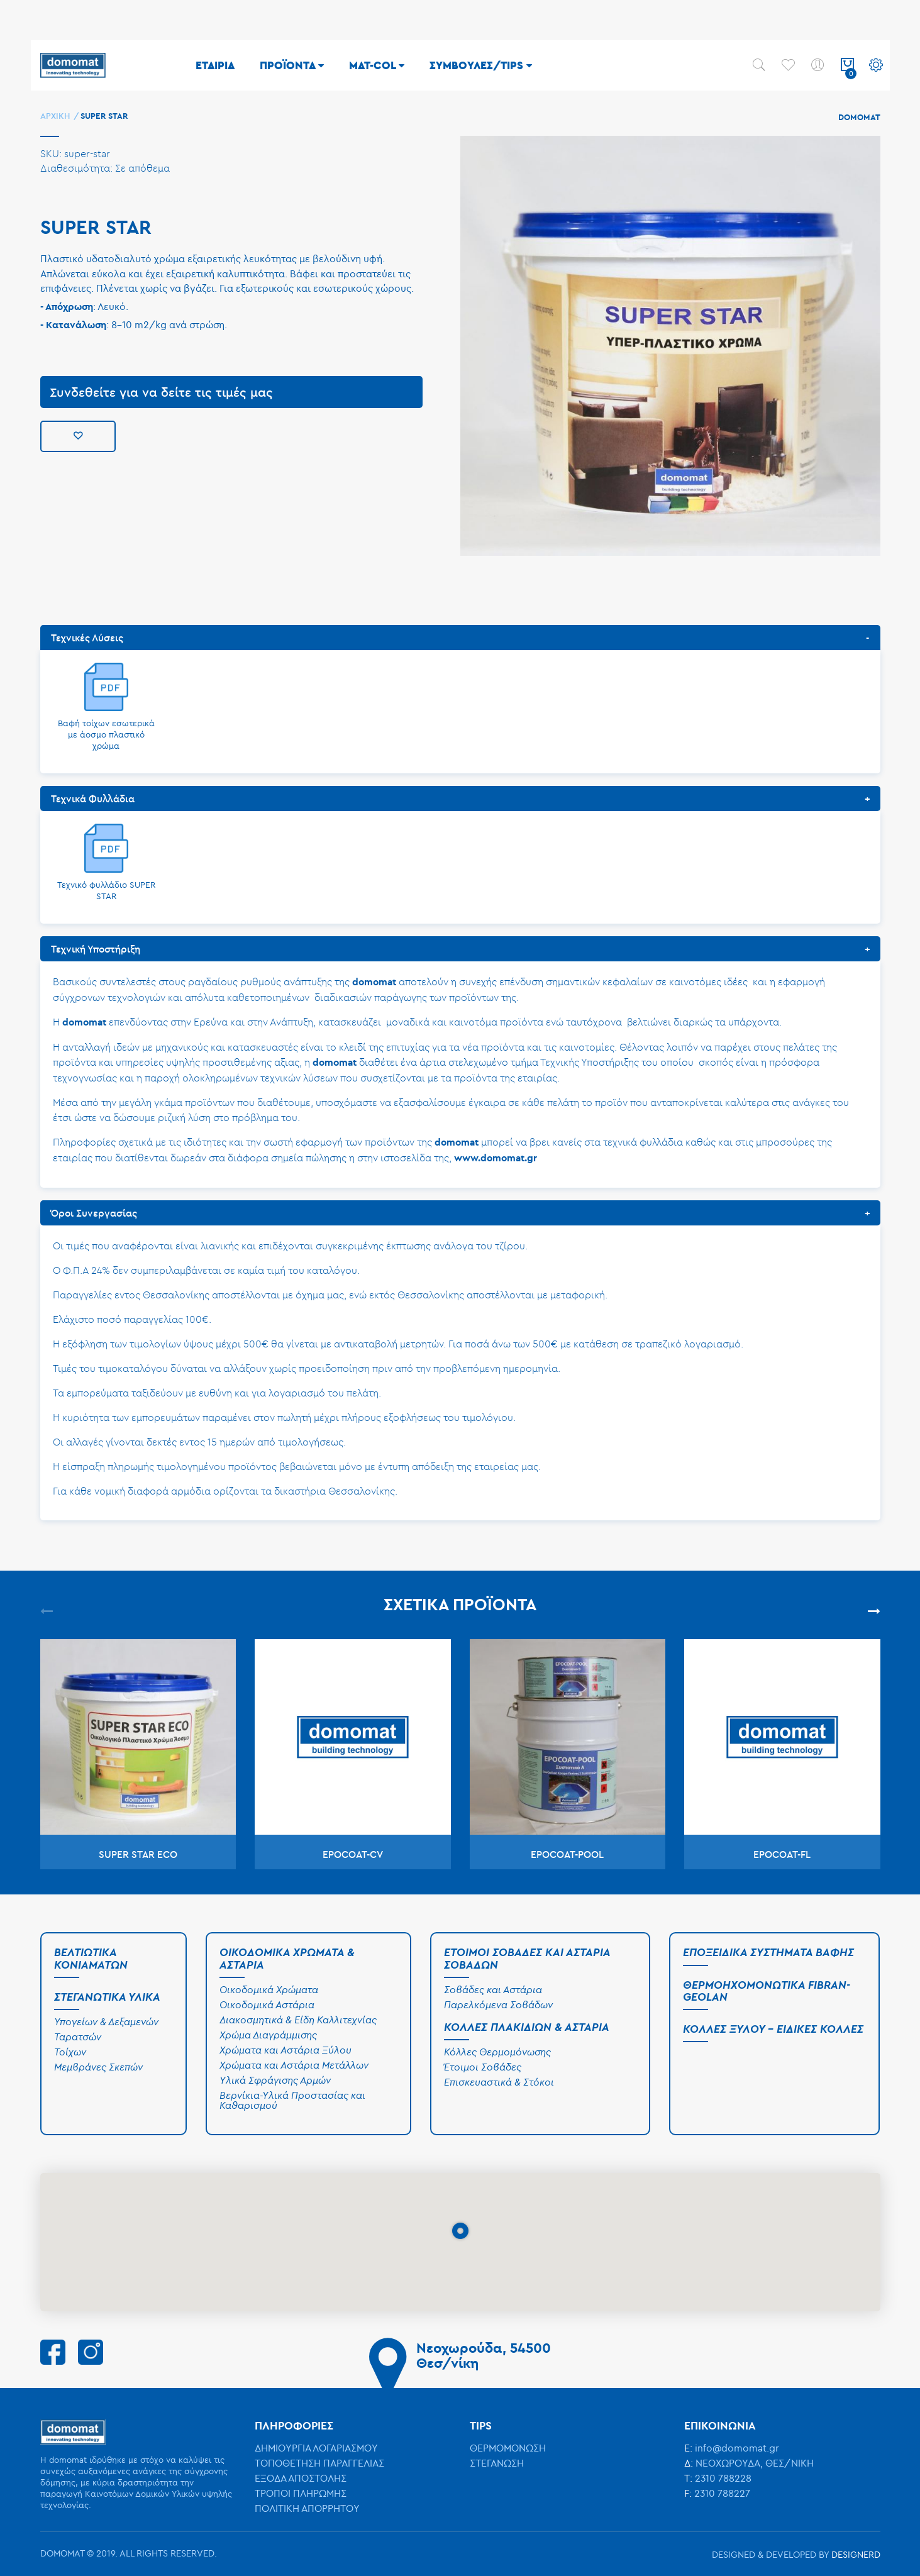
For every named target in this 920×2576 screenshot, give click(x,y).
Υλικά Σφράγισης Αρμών (275, 2080)
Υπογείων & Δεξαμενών (106, 2021)
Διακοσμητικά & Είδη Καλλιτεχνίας (298, 2019)
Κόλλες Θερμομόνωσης (497, 2051)
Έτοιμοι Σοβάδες (482, 2066)
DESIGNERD (855, 2554)
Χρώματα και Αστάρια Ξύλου (285, 2049)
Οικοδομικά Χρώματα (268, 1989)
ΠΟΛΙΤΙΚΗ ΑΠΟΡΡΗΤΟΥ (307, 2508)
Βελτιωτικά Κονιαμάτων (91, 1958)
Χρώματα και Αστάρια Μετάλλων (294, 2065)
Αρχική (56, 116)
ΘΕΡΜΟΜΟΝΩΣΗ (508, 2447)
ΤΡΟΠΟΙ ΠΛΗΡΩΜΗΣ (300, 2493)
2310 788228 (723, 2478)
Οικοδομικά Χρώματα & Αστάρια (287, 1958)
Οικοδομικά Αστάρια (266, 2004)
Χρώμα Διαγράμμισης (268, 2034)
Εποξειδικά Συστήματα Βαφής (768, 1952)
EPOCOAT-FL (782, 1854)
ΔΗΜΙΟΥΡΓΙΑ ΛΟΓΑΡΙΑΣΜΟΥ (316, 2447)
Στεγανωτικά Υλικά (107, 1997)
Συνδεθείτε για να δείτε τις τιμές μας (161, 392)
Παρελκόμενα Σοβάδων (498, 2004)
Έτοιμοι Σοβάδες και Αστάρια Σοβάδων (527, 1958)
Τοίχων (70, 2051)
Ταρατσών (77, 2036)
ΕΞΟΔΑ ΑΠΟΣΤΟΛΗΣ (300, 2478)
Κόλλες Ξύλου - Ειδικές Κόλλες (773, 2029)
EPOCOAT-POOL (567, 1854)
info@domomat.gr (737, 2447)
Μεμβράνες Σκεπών (98, 2066)
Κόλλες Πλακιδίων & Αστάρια (526, 2027)
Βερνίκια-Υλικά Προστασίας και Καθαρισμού (292, 2100)
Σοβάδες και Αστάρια (493, 1989)
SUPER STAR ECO (138, 1854)
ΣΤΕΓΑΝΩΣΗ (497, 2463)
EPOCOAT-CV (353, 1854)
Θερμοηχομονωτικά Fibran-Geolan (766, 1991)
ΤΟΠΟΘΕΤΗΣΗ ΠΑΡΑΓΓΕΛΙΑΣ (319, 2463)
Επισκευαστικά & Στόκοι (499, 2082)
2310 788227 (722, 2493)
